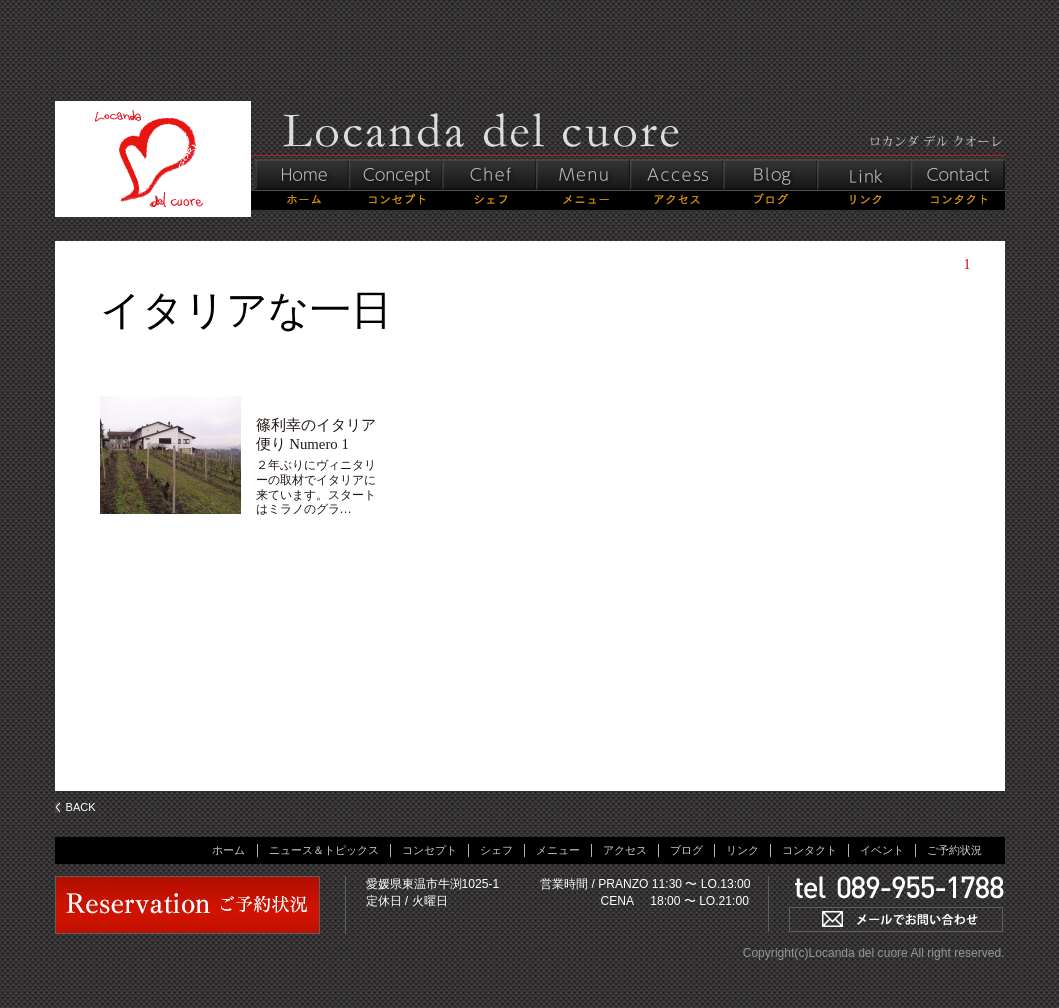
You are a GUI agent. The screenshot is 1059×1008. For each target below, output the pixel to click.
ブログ (686, 850)
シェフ (496, 850)
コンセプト (429, 850)
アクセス (625, 850)
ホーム (228, 850)
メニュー (558, 850)
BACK (81, 807)
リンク (742, 850)
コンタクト (809, 850)
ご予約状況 (954, 850)
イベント (882, 850)
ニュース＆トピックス (324, 850)
